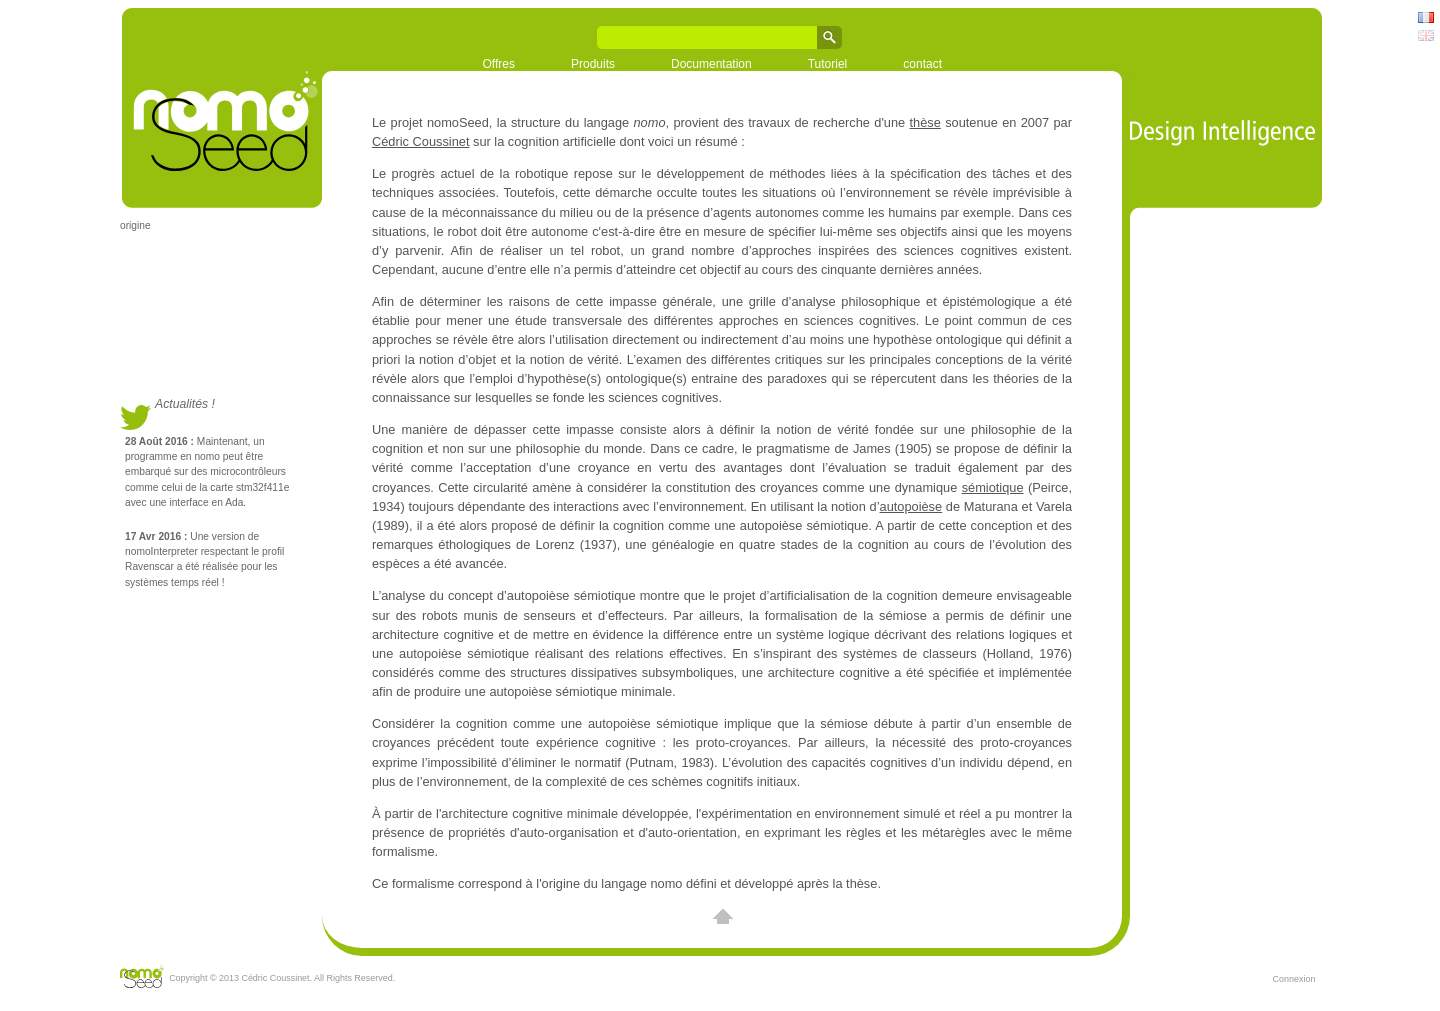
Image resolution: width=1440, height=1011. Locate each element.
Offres (499, 64)
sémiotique (993, 487)
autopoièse (911, 506)
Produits (593, 64)
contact (922, 64)
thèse (925, 122)
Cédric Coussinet (420, 141)
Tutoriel (828, 64)
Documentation (711, 64)
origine (135, 225)
